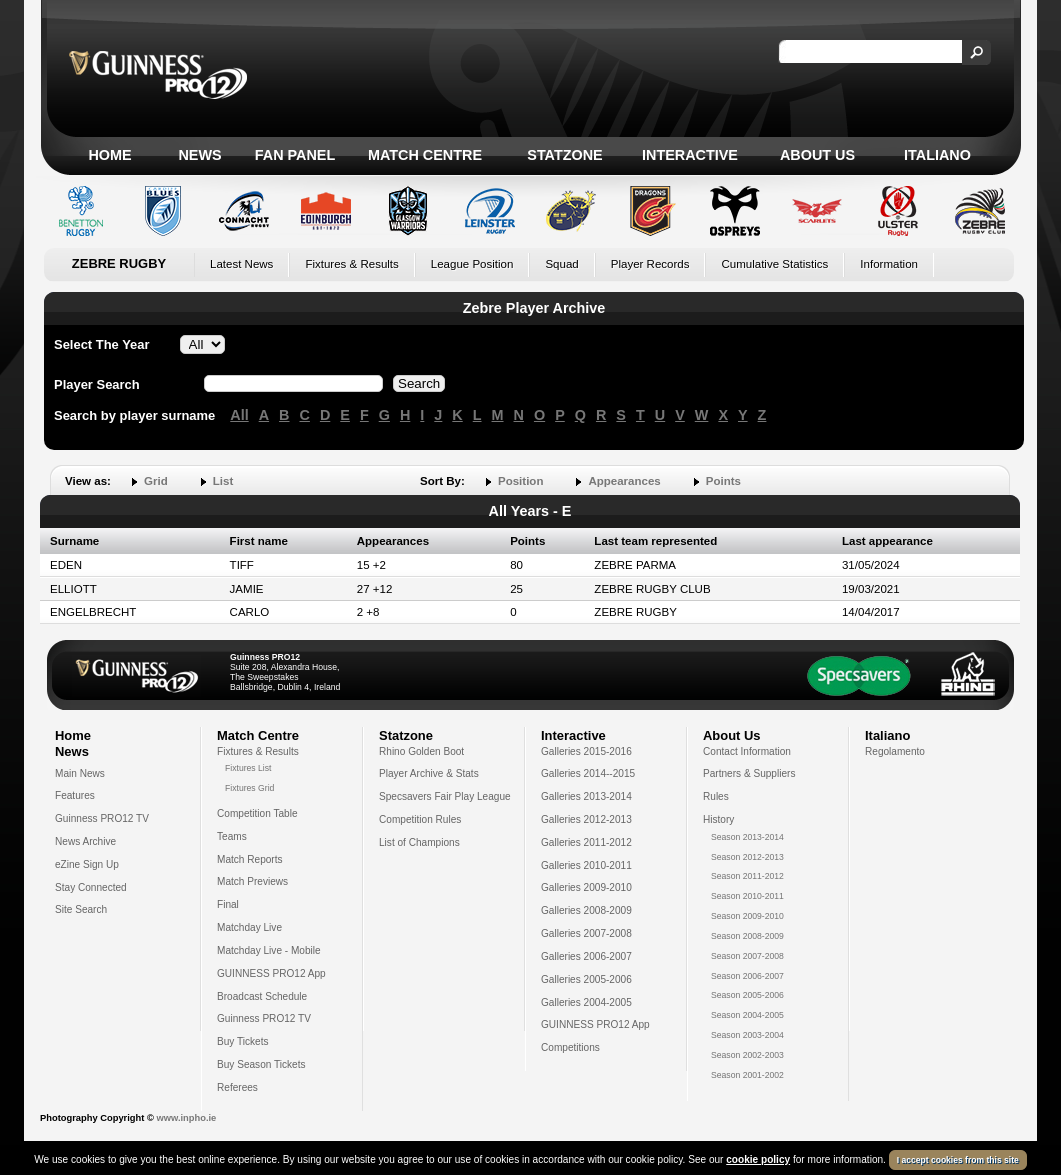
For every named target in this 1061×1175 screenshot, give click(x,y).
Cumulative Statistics (774, 264)
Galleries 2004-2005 (586, 1002)
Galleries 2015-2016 (586, 751)
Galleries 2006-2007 (586, 956)
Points (723, 481)
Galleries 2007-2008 (586, 933)
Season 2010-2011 (747, 896)
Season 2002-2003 (747, 1055)
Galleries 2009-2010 (586, 887)
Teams (232, 836)
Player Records (650, 264)
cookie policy (758, 1159)
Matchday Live (249, 927)
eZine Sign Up (87, 864)
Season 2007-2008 (747, 956)
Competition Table (257, 813)
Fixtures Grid (249, 788)
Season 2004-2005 (747, 1015)
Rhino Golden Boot (421, 751)
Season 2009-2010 (747, 916)
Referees (237, 1087)
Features (75, 795)
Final (228, 904)
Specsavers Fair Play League (445, 796)
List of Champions (419, 842)
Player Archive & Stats (429, 773)
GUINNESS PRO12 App (271, 973)
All (239, 415)
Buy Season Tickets (261, 1064)
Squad (561, 264)
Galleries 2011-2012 (586, 842)
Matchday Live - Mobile (269, 950)
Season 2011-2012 (747, 876)
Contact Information (747, 751)
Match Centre (425, 155)
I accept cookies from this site (958, 1160)
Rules (716, 796)
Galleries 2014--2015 (588, 773)
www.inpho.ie (186, 1118)
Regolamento (895, 751)
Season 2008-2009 (747, 936)
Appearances (624, 481)
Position (520, 481)
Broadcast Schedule (262, 996)
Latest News (241, 264)
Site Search (81, 909)
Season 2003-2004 (747, 1035)
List (223, 481)
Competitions (570, 1047)
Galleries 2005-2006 (586, 979)
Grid (156, 481)
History (718, 819)
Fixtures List (248, 768)
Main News (80, 773)
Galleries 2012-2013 (586, 819)
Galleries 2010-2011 (586, 865)
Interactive (690, 155)
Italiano (937, 155)
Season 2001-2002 (747, 1075)
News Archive (85, 841)
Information (889, 264)
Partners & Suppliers (749, 773)
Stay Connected (91, 887)
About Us (817, 155)
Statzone (564, 155)
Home (109, 155)
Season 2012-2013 (747, 857)
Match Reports (250, 859)
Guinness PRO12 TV (102, 818)
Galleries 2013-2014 (586, 796)
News (199, 155)
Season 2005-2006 (747, 995)
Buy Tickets (243, 1041)
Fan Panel (295, 155)
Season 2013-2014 (747, 837)
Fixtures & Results (351, 264)
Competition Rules (420, 819)
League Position (472, 264)
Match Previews (252, 881)
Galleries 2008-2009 (586, 910)
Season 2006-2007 (747, 976)
